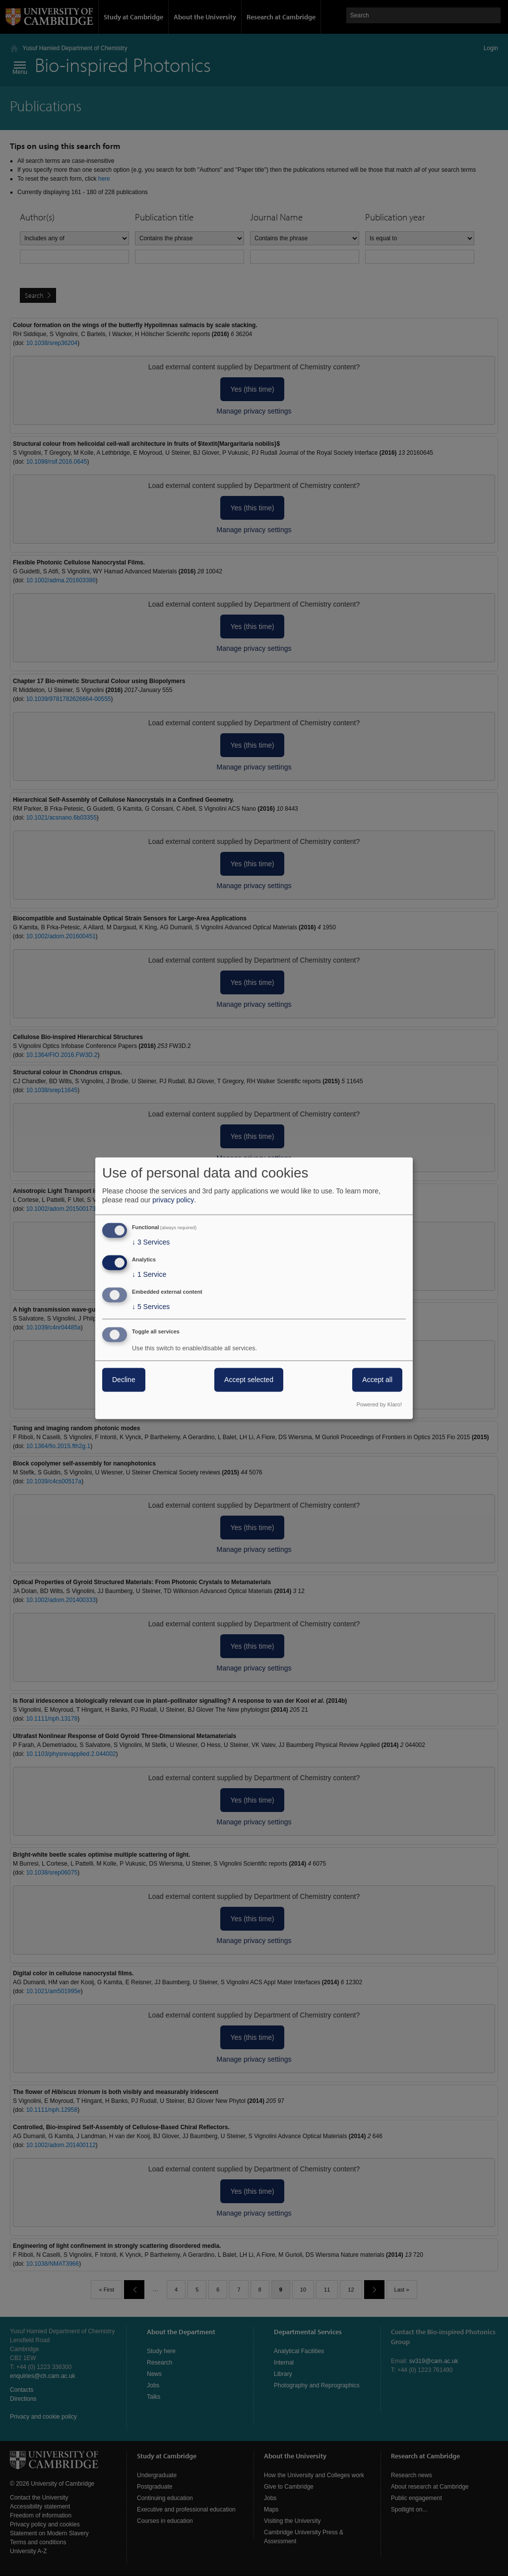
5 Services (151, 1307)
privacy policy (173, 1200)
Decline (123, 1380)
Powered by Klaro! (379, 1404)
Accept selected (248, 1380)
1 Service (149, 1275)
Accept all (377, 1380)
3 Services (151, 1243)
